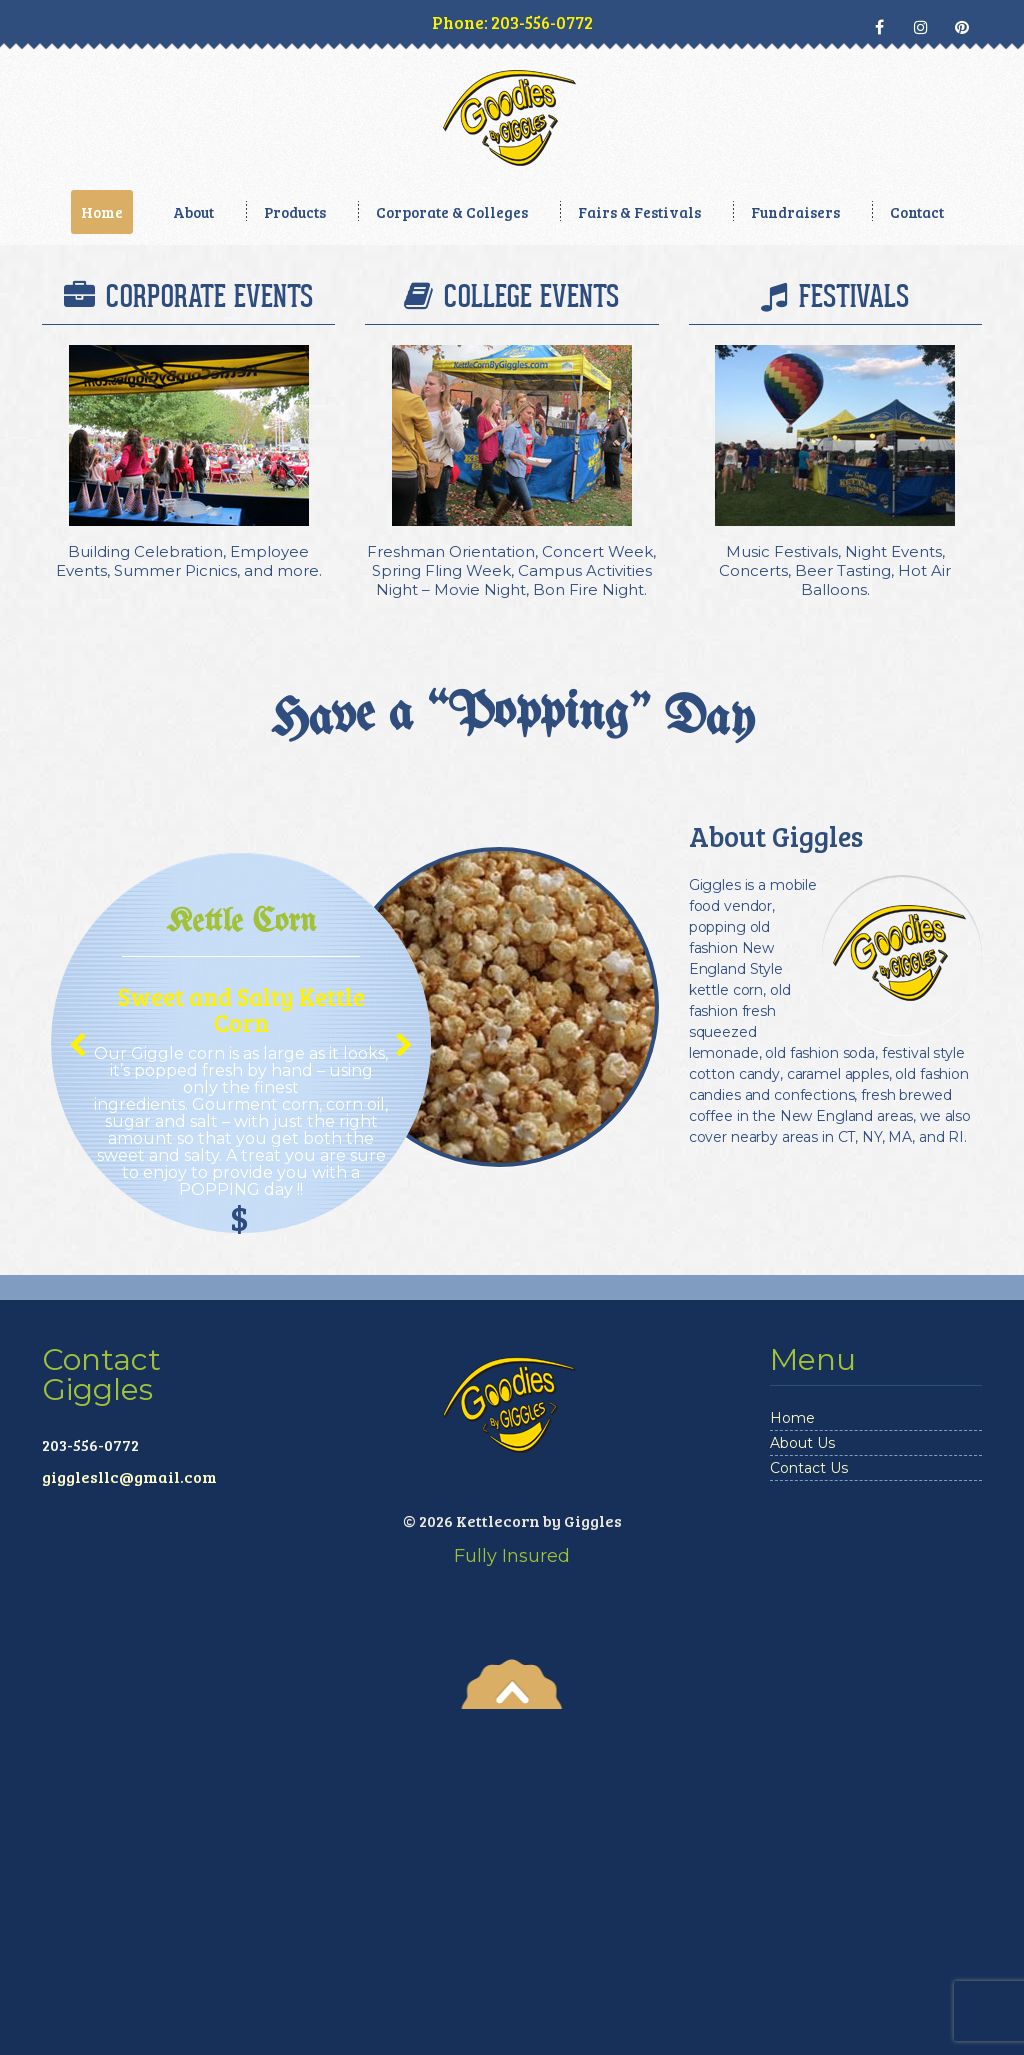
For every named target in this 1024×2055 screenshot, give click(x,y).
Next (397, 1404)
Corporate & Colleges (452, 212)
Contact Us (809, 1814)
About (193, 212)
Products (295, 212)
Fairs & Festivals (639, 212)
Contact (917, 212)
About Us (802, 1789)
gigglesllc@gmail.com (129, 1822)
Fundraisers (795, 212)
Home (102, 212)
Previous (75, 1404)
